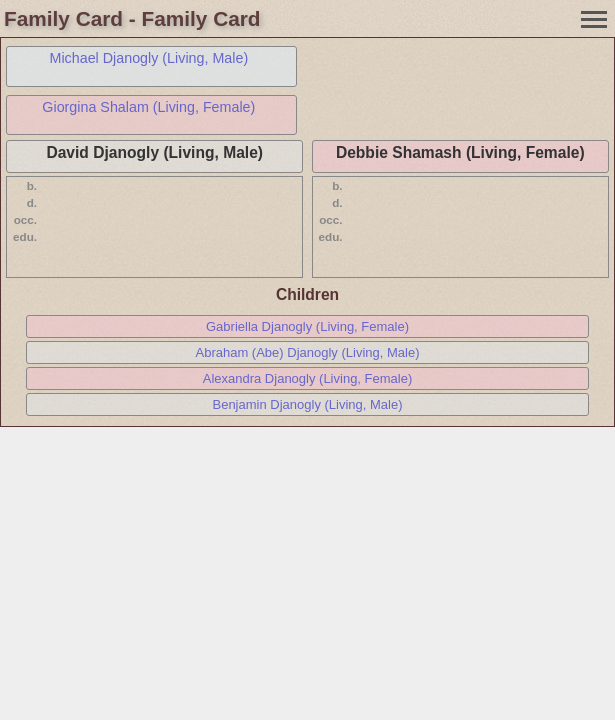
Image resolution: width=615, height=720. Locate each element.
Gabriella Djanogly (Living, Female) (307, 326)
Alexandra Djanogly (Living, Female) (308, 378)
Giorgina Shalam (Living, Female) (148, 107)
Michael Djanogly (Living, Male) (149, 58)
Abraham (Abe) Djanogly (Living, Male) (308, 352)
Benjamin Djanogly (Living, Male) (307, 404)
